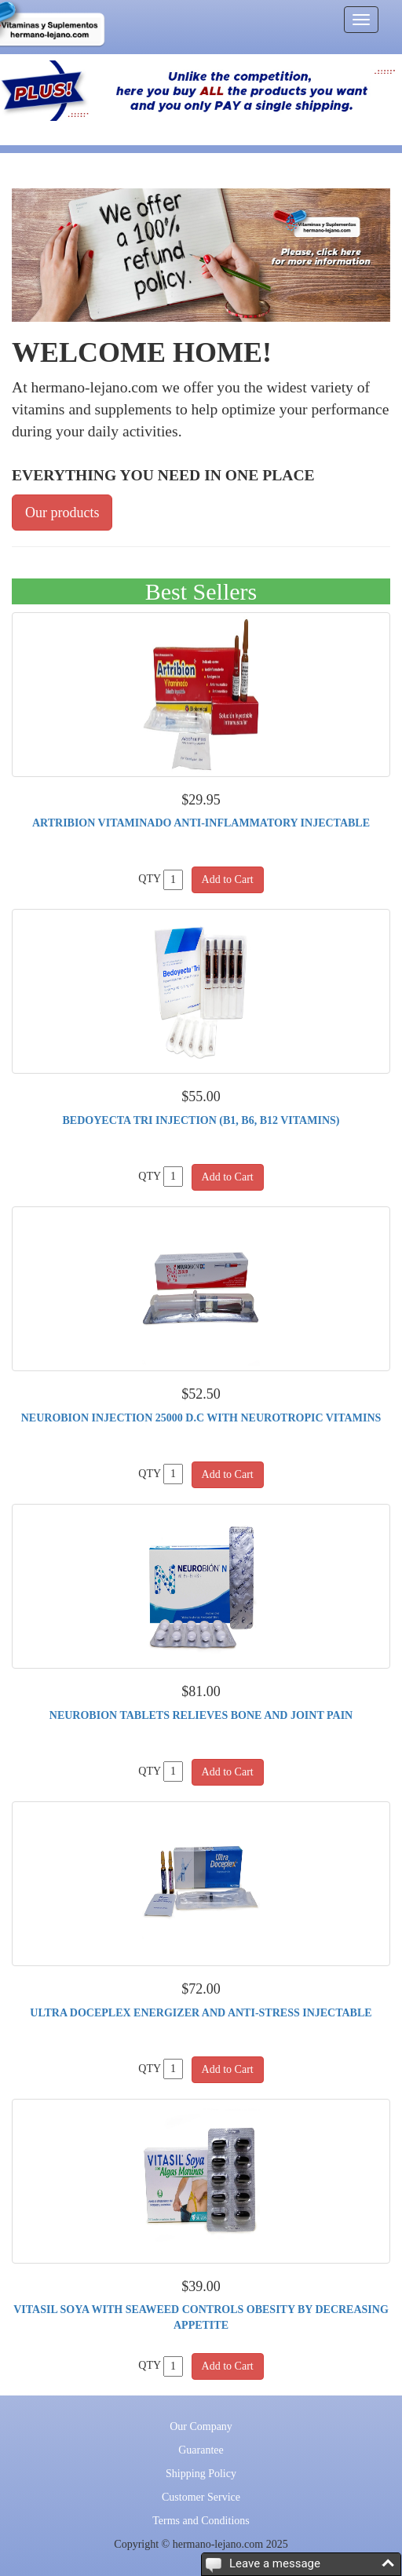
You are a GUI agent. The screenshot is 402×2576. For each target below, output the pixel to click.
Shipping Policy (201, 2473)
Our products (62, 512)
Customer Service (201, 2497)
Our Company (201, 2426)
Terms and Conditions (200, 2521)
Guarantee (201, 2450)
